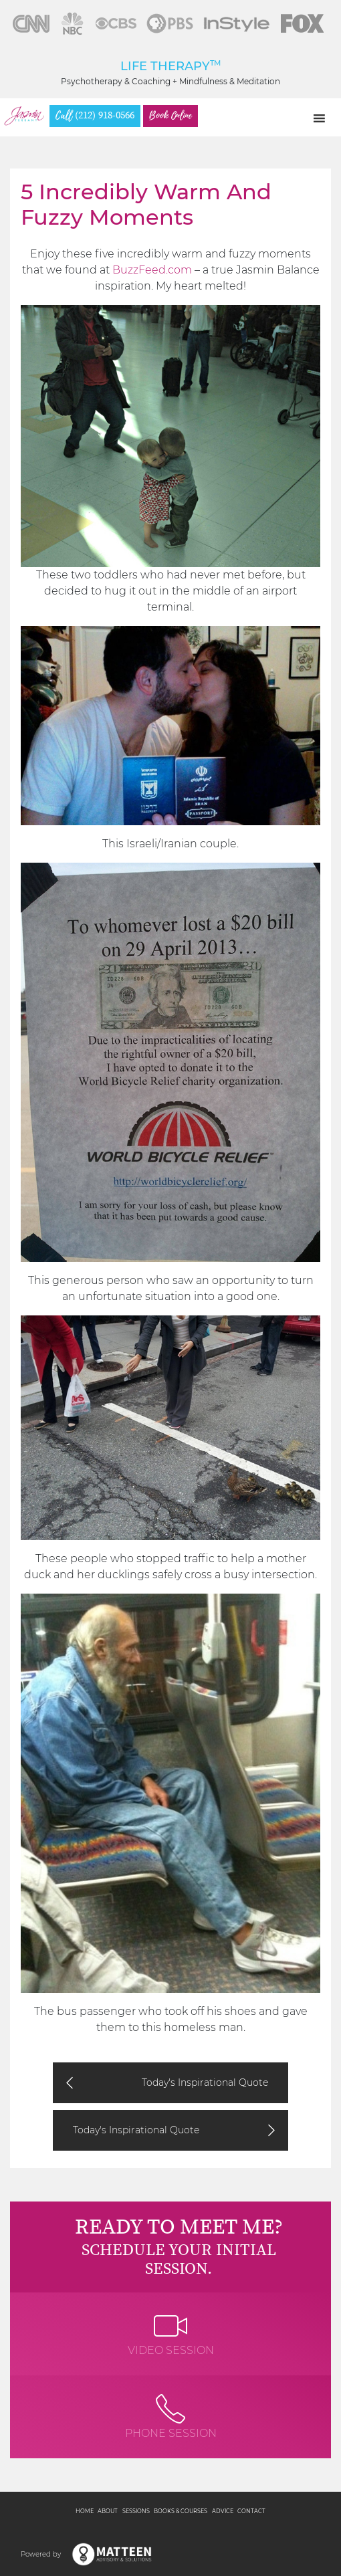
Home (85, 2511)
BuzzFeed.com (152, 269)
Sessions (136, 2511)
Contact (251, 2511)
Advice (222, 2511)
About (108, 2511)
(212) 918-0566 (94, 115)
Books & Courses (180, 2511)
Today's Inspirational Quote (205, 2082)
